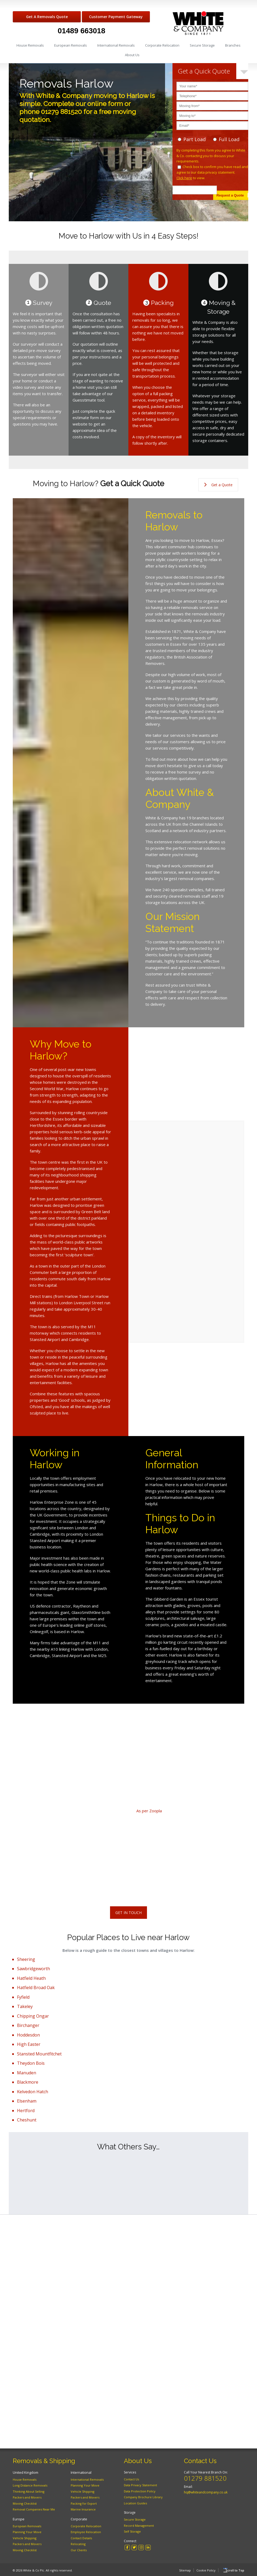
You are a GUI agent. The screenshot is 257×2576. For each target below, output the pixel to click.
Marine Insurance (83, 2509)
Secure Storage (202, 45)
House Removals (30, 45)
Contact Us (131, 2479)
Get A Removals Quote (47, 16)
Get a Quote (218, 484)
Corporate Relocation (162, 45)
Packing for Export (84, 2503)
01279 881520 (205, 2478)
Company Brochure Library (143, 2497)
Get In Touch (128, 1912)
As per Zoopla (149, 1810)
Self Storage (132, 2531)
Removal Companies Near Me (34, 2509)
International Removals (116, 45)
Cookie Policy (201, 2569)
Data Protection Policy (139, 2491)
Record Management (139, 2526)
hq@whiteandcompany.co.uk (205, 2492)
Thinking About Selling (28, 2491)
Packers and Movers (27, 2497)
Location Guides (135, 2503)
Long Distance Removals (30, 2485)
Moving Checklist (25, 2503)
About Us (132, 54)
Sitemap (180, 2569)
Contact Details (81, 2538)
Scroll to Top (235, 2570)
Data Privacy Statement (140, 2485)
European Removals (70, 45)
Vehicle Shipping (24, 2538)
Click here (184, 177)
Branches (233, 45)
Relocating (78, 2544)
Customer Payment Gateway (116, 16)
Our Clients (79, 2550)
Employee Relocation (86, 2532)
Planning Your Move (27, 2532)
